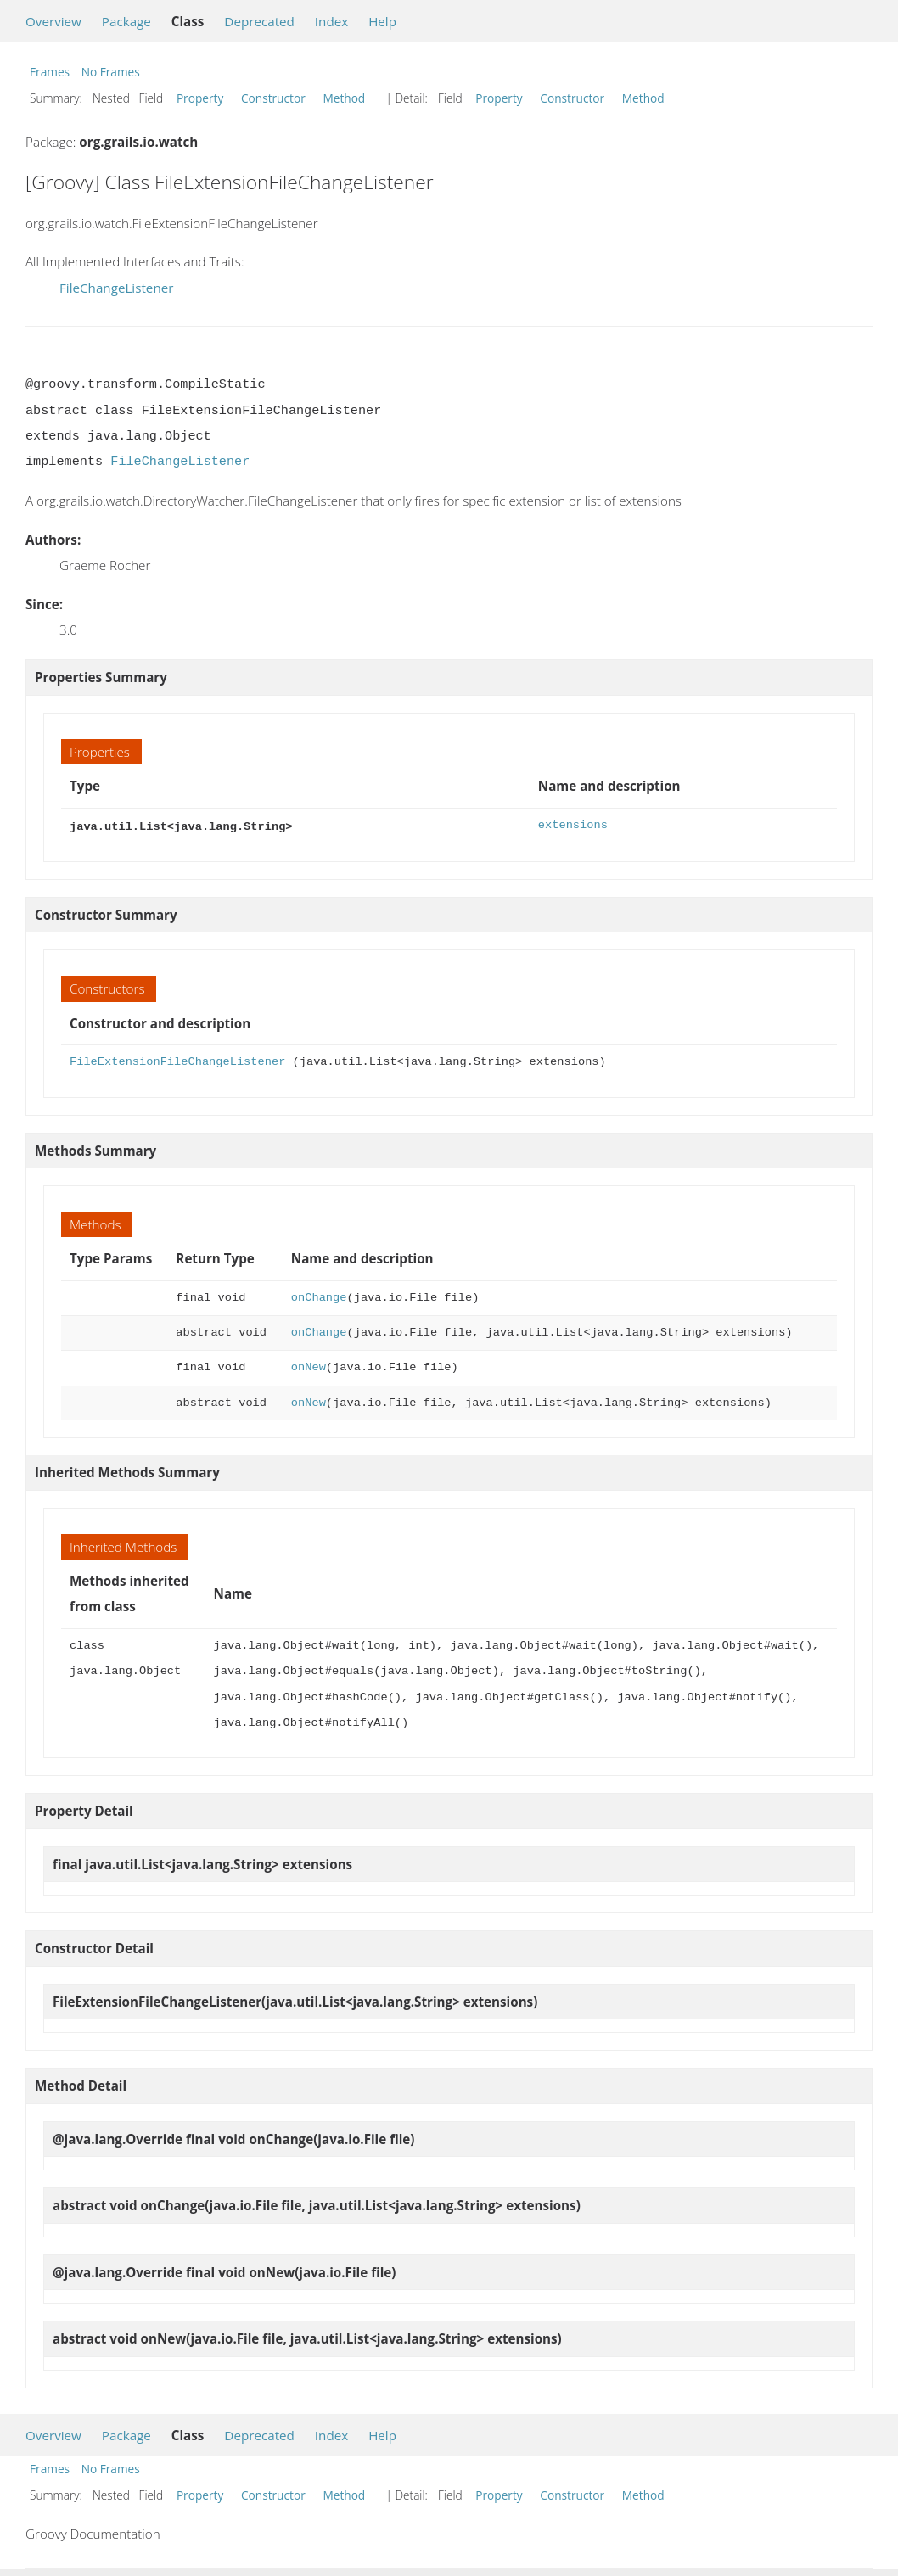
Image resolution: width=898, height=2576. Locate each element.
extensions (573, 825)
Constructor (273, 98)
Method (344, 98)
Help (382, 21)
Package (126, 21)
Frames (50, 72)
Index (331, 21)
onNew (308, 1366)
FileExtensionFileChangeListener (177, 1060)
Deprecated (259, 21)
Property (200, 98)
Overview (53, 21)
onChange (319, 1296)
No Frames (110, 72)
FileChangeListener (116, 287)
